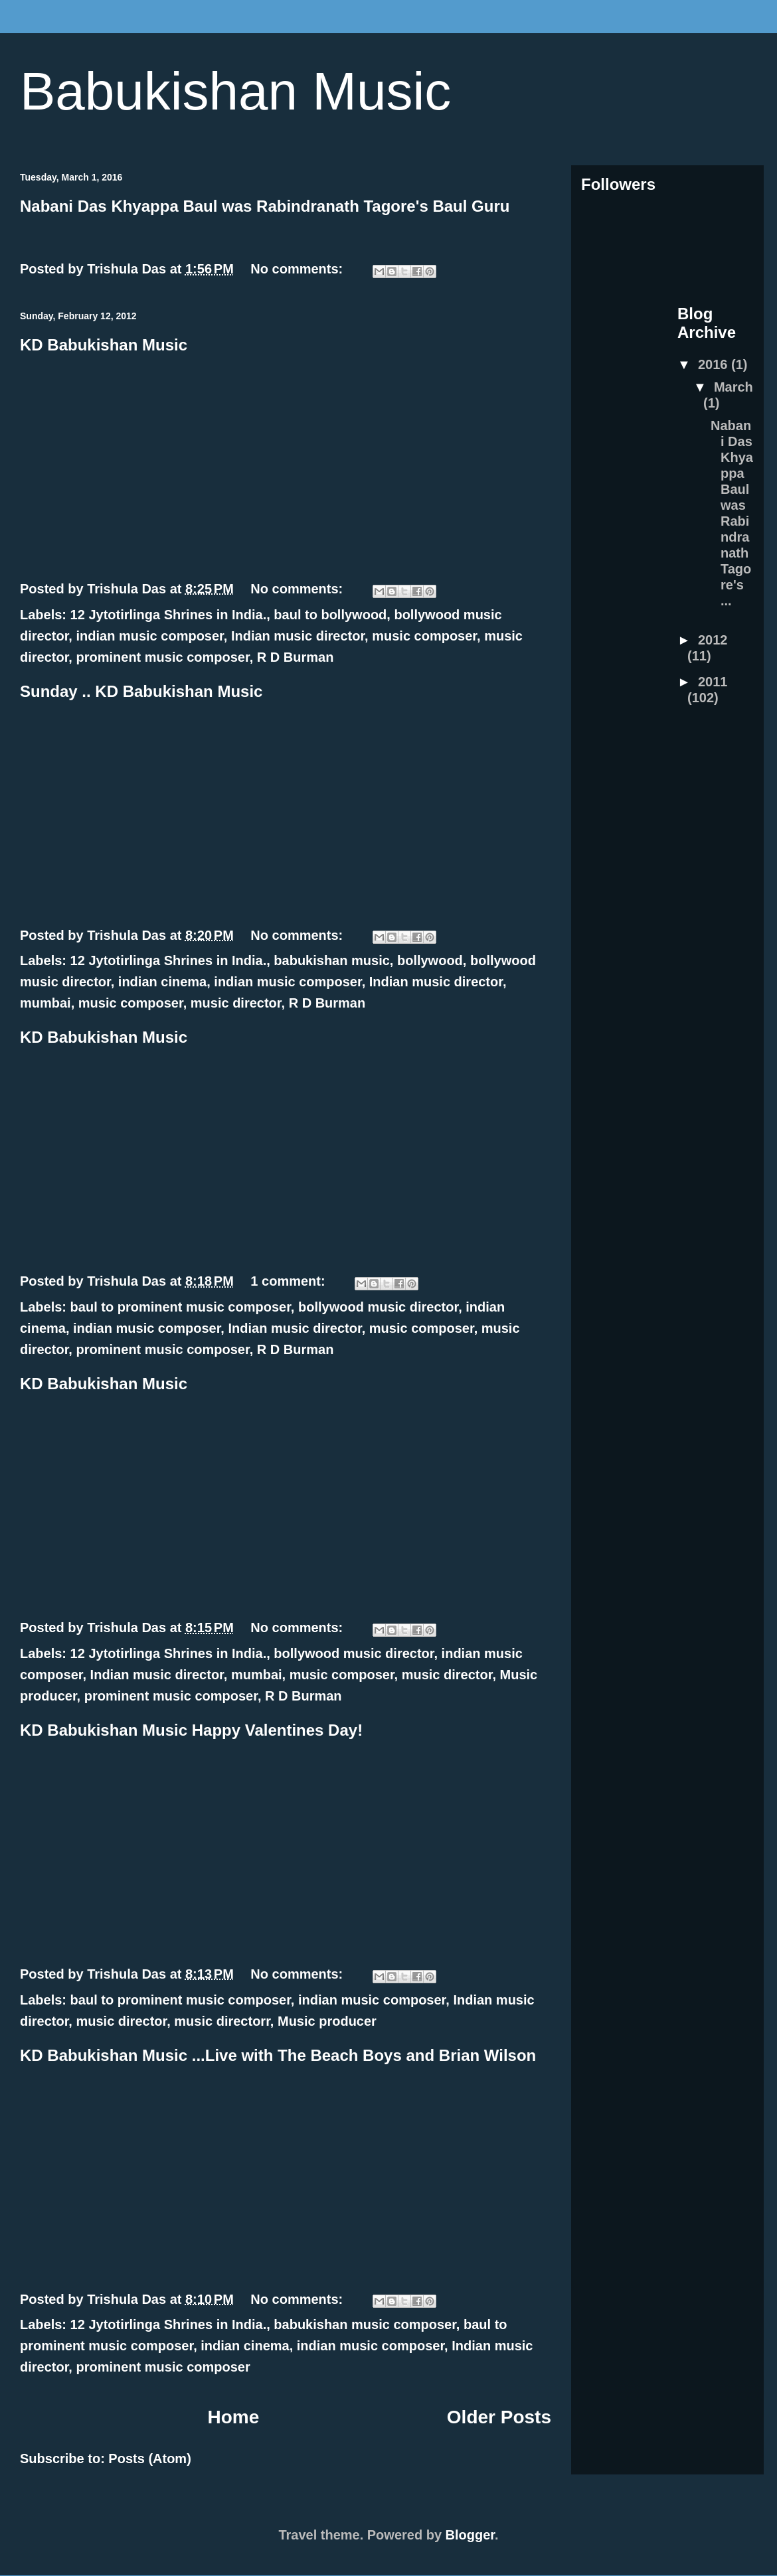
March (733, 387)
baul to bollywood (330, 614)
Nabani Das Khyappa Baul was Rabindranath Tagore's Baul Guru (264, 206)
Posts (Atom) (149, 2458)
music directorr (222, 2021)
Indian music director (298, 636)
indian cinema (162, 981)
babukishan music (332, 960)
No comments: (298, 269)
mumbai (45, 1003)
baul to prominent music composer (180, 1307)
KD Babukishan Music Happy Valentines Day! (191, 1730)
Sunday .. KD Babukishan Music (141, 691)
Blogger (470, 2535)
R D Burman (295, 657)
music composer (424, 636)
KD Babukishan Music (103, 345)
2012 (713, 640)
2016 (714, 364)
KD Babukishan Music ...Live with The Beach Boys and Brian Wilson (278, 2055)
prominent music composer (162, 657)
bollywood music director (378, 1307)
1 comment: (289, 1281)
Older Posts (499, 2417)
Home (234, 2417)
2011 (713, 681)
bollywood (430, 960)
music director (236, 1003)
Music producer (327, 2021)
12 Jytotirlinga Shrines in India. (168, 614)
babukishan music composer (365, 2324)
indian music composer (149, 636)
